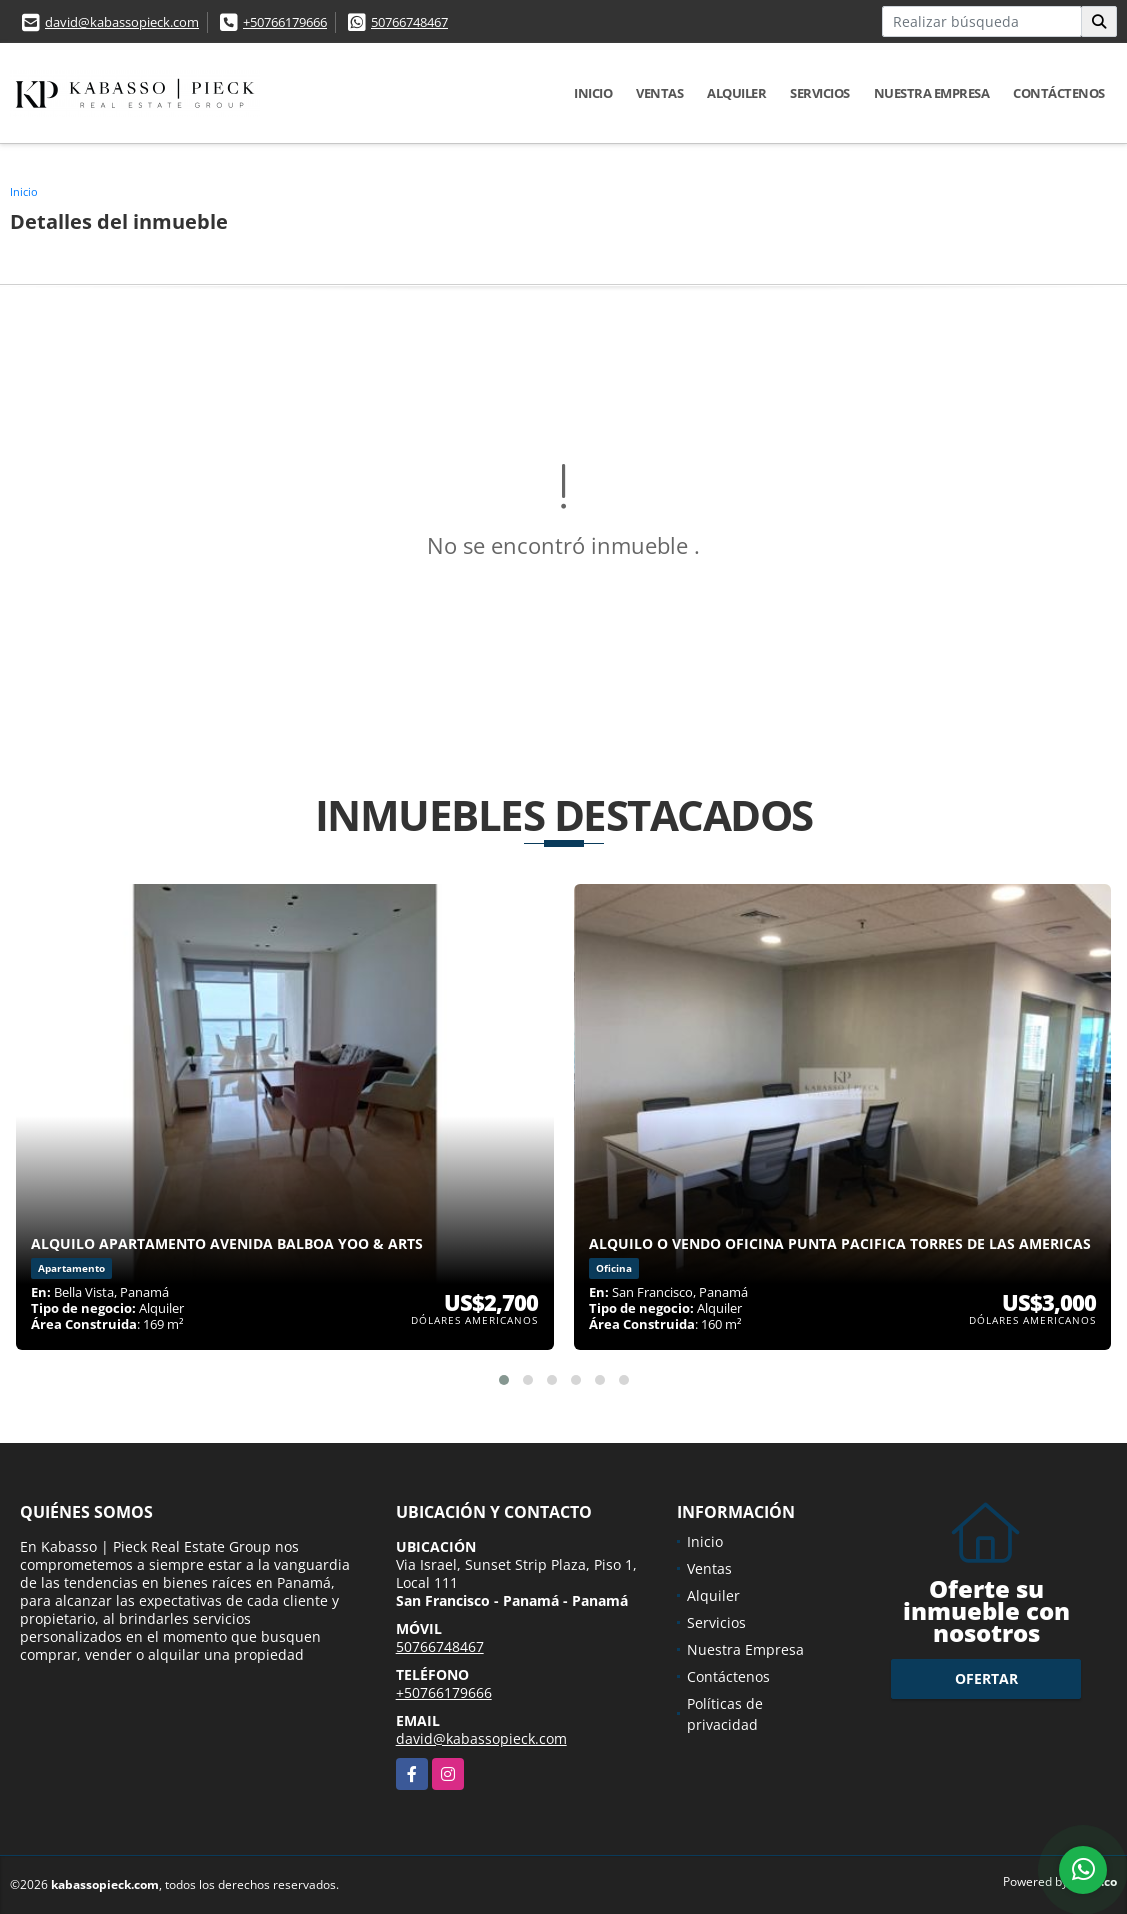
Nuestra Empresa (932, 93)
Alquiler (736, 93)
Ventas (659, 93)
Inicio (593, 93)
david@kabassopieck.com (122, 22)
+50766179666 (285, 22)
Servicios (820, 93)
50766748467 (409, 22)
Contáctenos (1059, 93)
